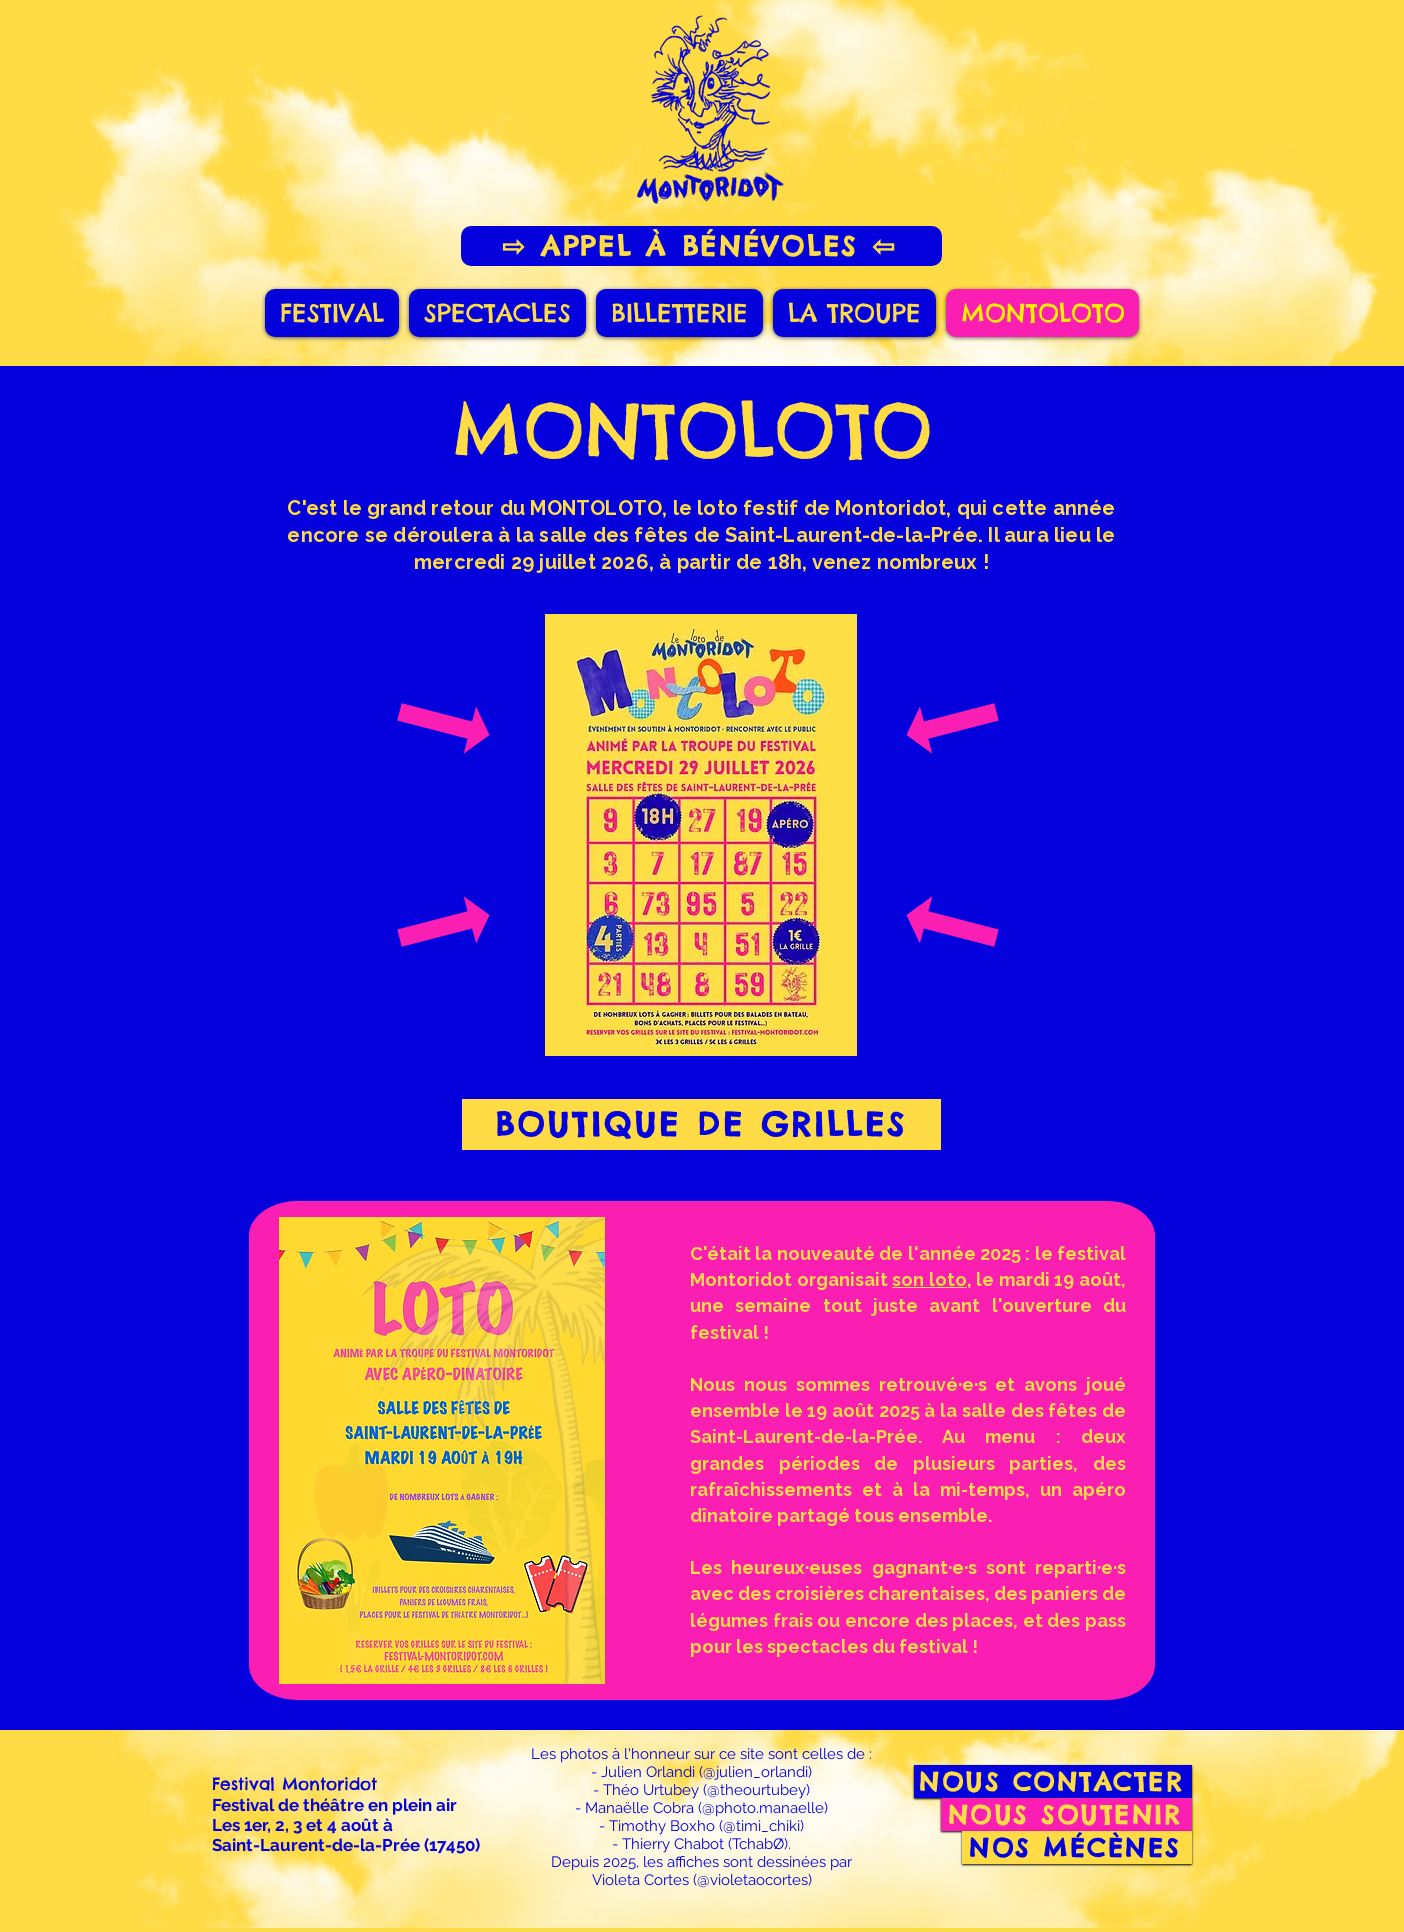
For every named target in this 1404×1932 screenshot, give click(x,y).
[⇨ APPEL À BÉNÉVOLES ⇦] (701, 246)
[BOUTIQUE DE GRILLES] (701, 1124)
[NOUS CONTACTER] (1053, 1781)
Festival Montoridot (294, 1784)
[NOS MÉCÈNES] (1077, 1847)
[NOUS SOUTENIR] (1066, 1814)
